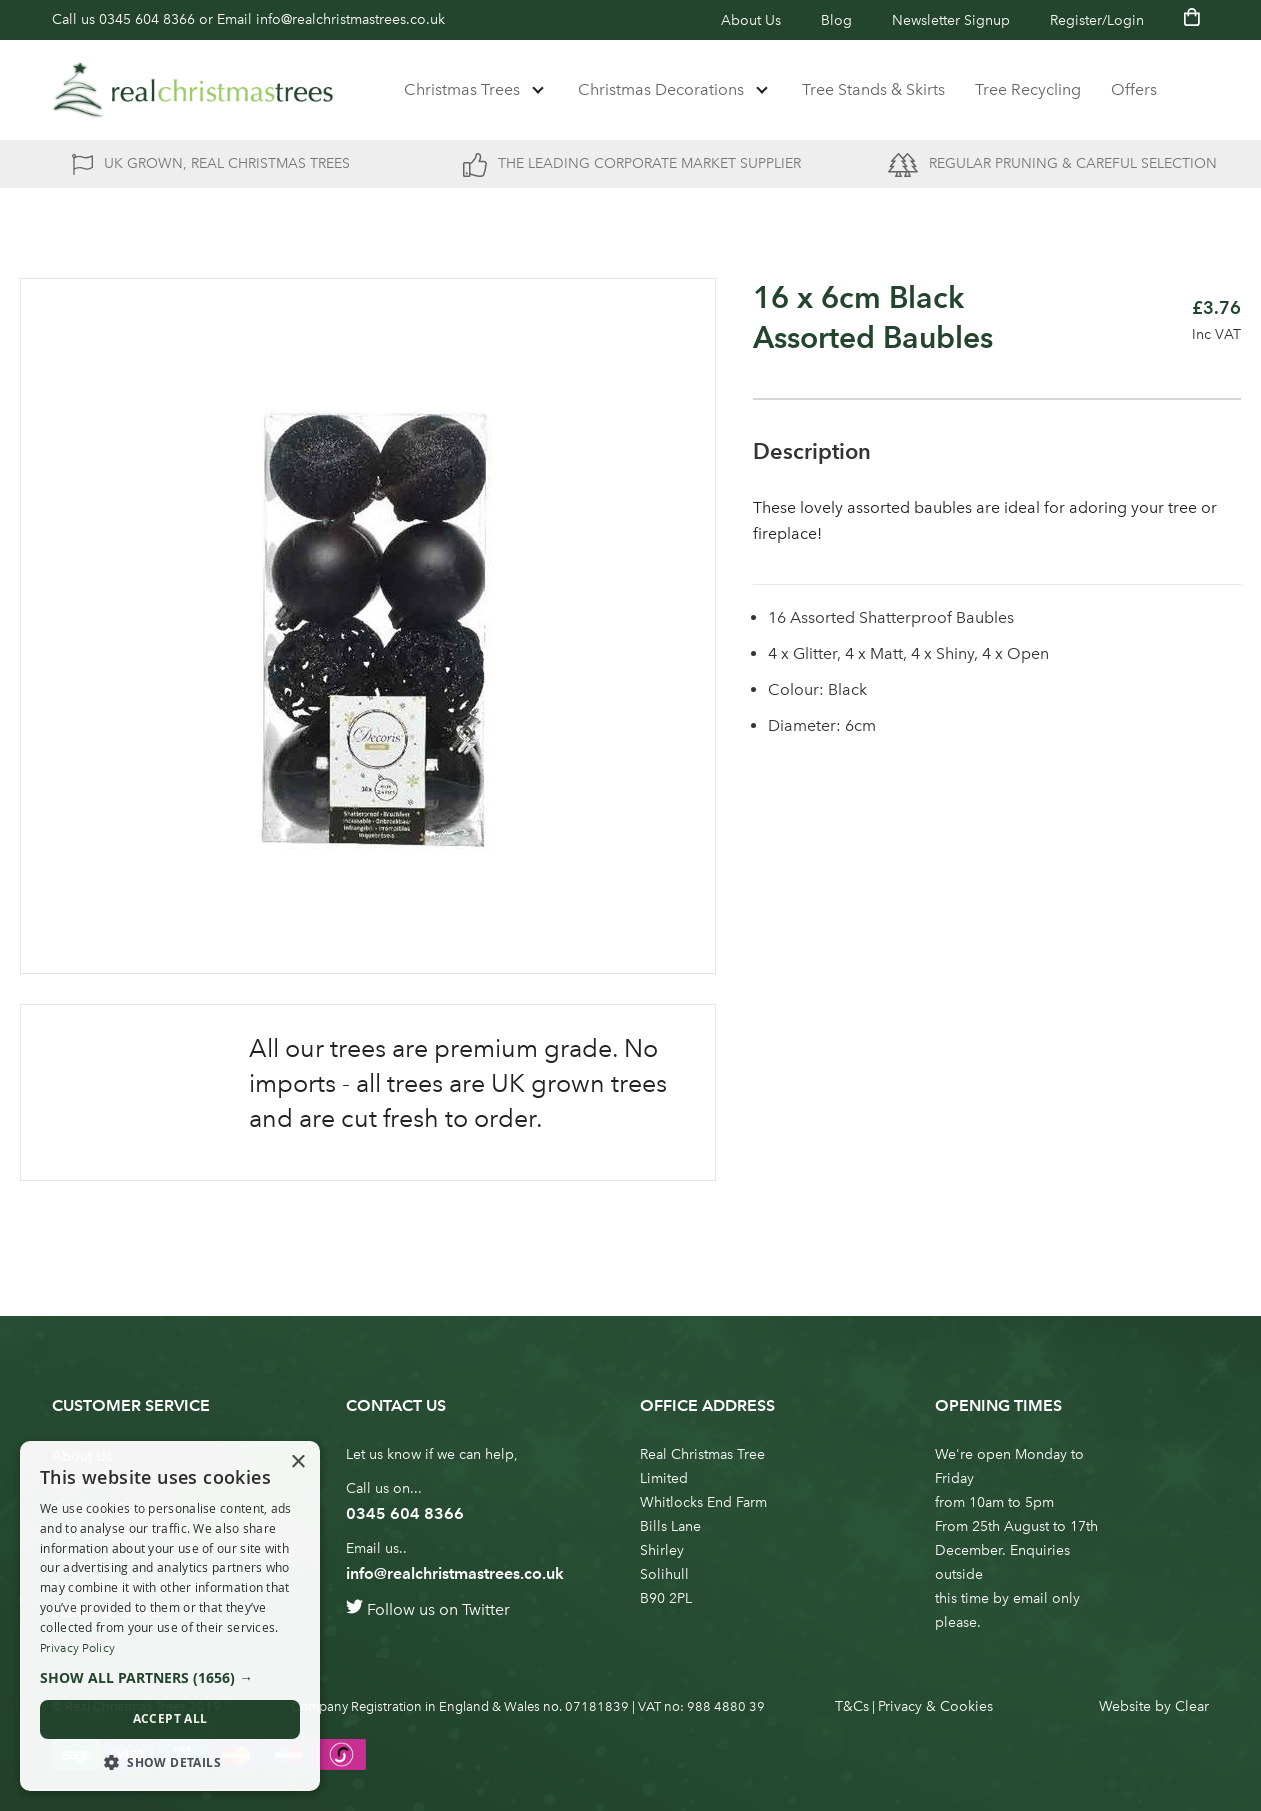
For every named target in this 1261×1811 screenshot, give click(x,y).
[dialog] (170, 1616)
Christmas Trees (462, 89)
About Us (751, 20)
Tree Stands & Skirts (873, 89)
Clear (1192, 1706)
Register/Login (1097, 20)
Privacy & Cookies (935, 1706)
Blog (836, 20)
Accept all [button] (170, 1718)
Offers (1134, 89)
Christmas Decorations (661, 89)
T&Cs (852, 1706)
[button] (170, 1678)
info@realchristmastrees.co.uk (350, 19)
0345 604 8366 (147, 19)
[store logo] (193, 90)
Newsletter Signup (951, 20)
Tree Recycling (1028, 89)
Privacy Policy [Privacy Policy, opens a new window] (77, 1648)
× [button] (297, 1462)
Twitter (486, 1609)
